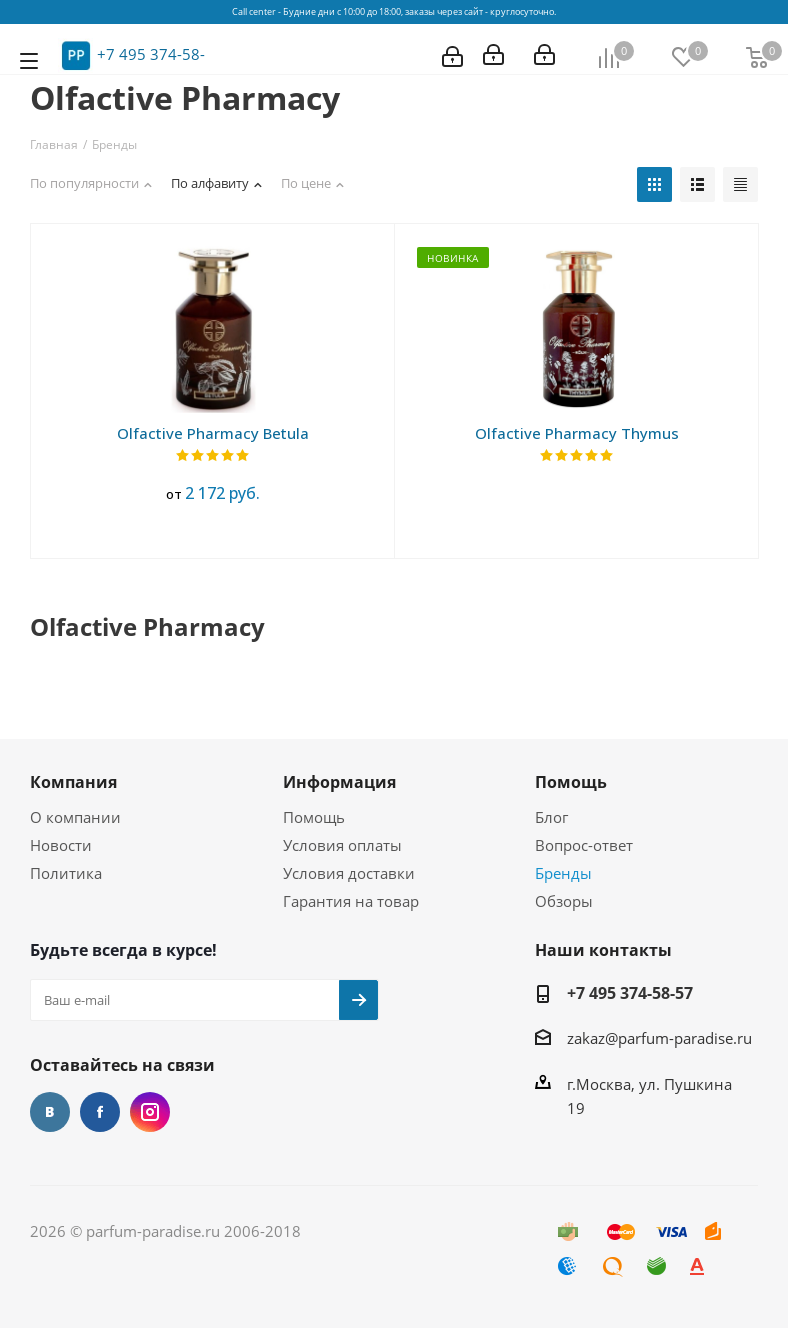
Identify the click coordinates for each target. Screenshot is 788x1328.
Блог (551, 817)
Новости (61, 845)
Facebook (100, 1112)
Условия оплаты (342, 845)
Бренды (563, 873)
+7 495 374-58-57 (630, 993)
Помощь (314, 817)
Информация (339, 782)
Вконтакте (50, 1112)
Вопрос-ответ (584, 845)
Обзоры (564, 901)
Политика (66, 873)
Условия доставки (349, 873)
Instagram (150, 1112)
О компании (75, 817)
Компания (73, 782)
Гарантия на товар (351, 901)
